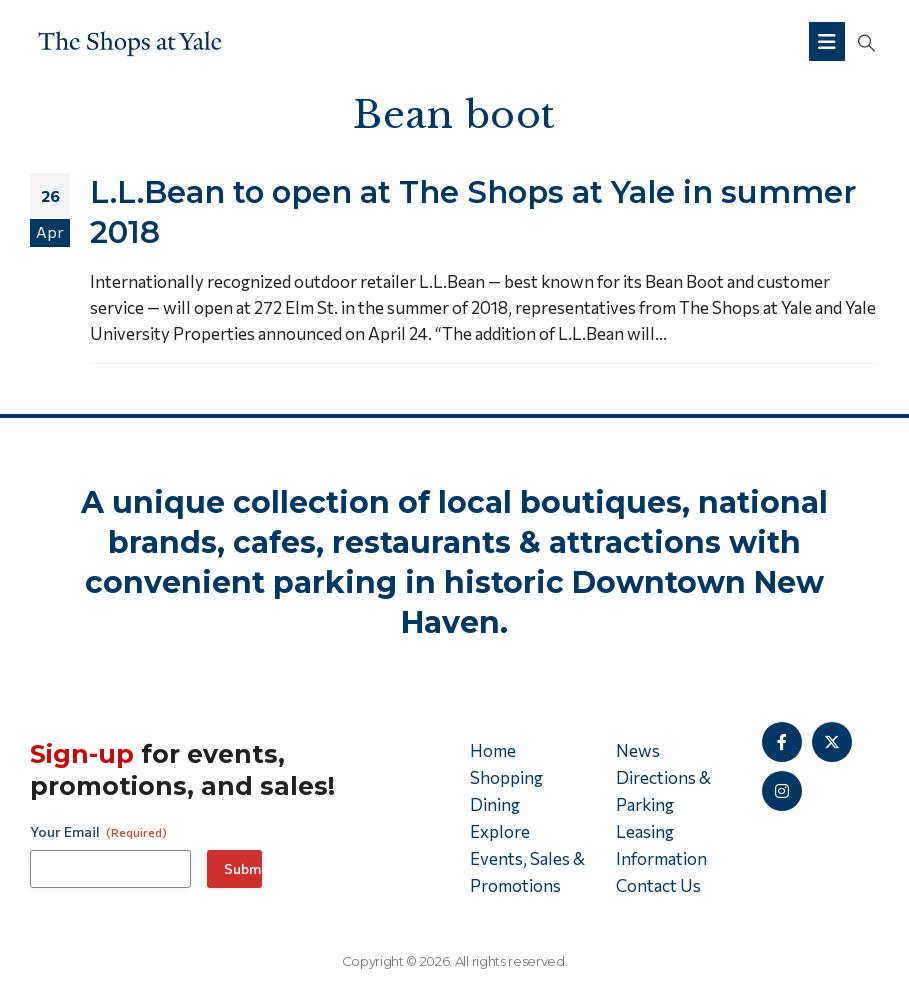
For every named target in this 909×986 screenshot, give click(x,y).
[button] (866, 42)
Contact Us (658, 885)
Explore (500, 831)
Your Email (98, 832)
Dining (495, 804)
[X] (832, 742)
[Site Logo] (130, 41)
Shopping (506, 777)
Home (493, 750)
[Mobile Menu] (827, 41)
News (638, 750)
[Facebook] (782, 742)
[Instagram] (782, 791)
